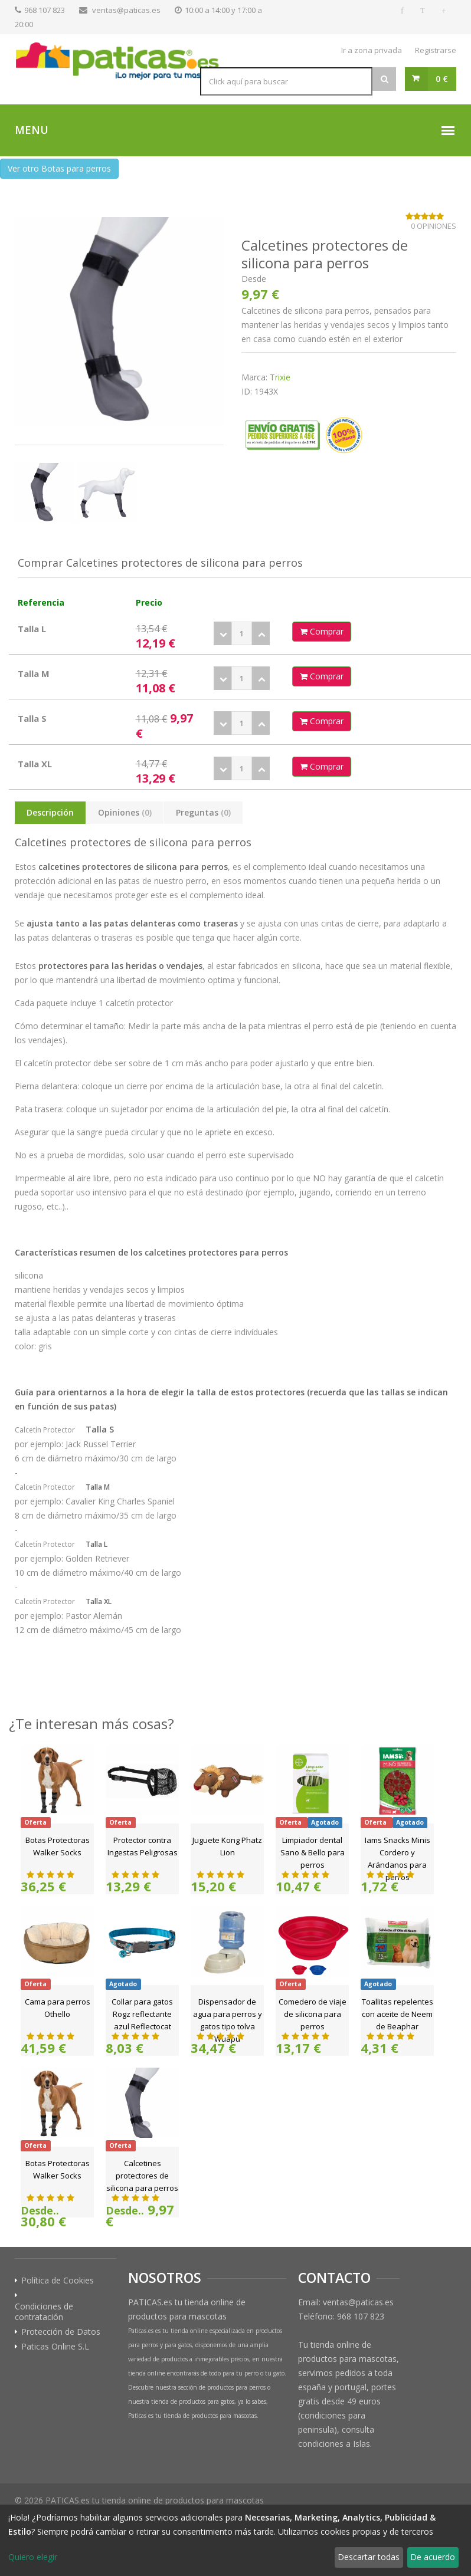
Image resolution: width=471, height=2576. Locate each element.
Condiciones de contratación (44, 2311)
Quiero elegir (32, 2556)
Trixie (280, 377)
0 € (442, 78)
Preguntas (203, 812)
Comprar (322, 631)
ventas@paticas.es (126, 10)
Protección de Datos (60, 2332)
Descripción (50, 812)
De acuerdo (432, 2556)
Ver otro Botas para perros (59, 168)
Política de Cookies (57, 2280)
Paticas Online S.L (55, 2346)
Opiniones (125, 812)
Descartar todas (369, 2556)
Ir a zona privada (371, 50)
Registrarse (435, 50)
